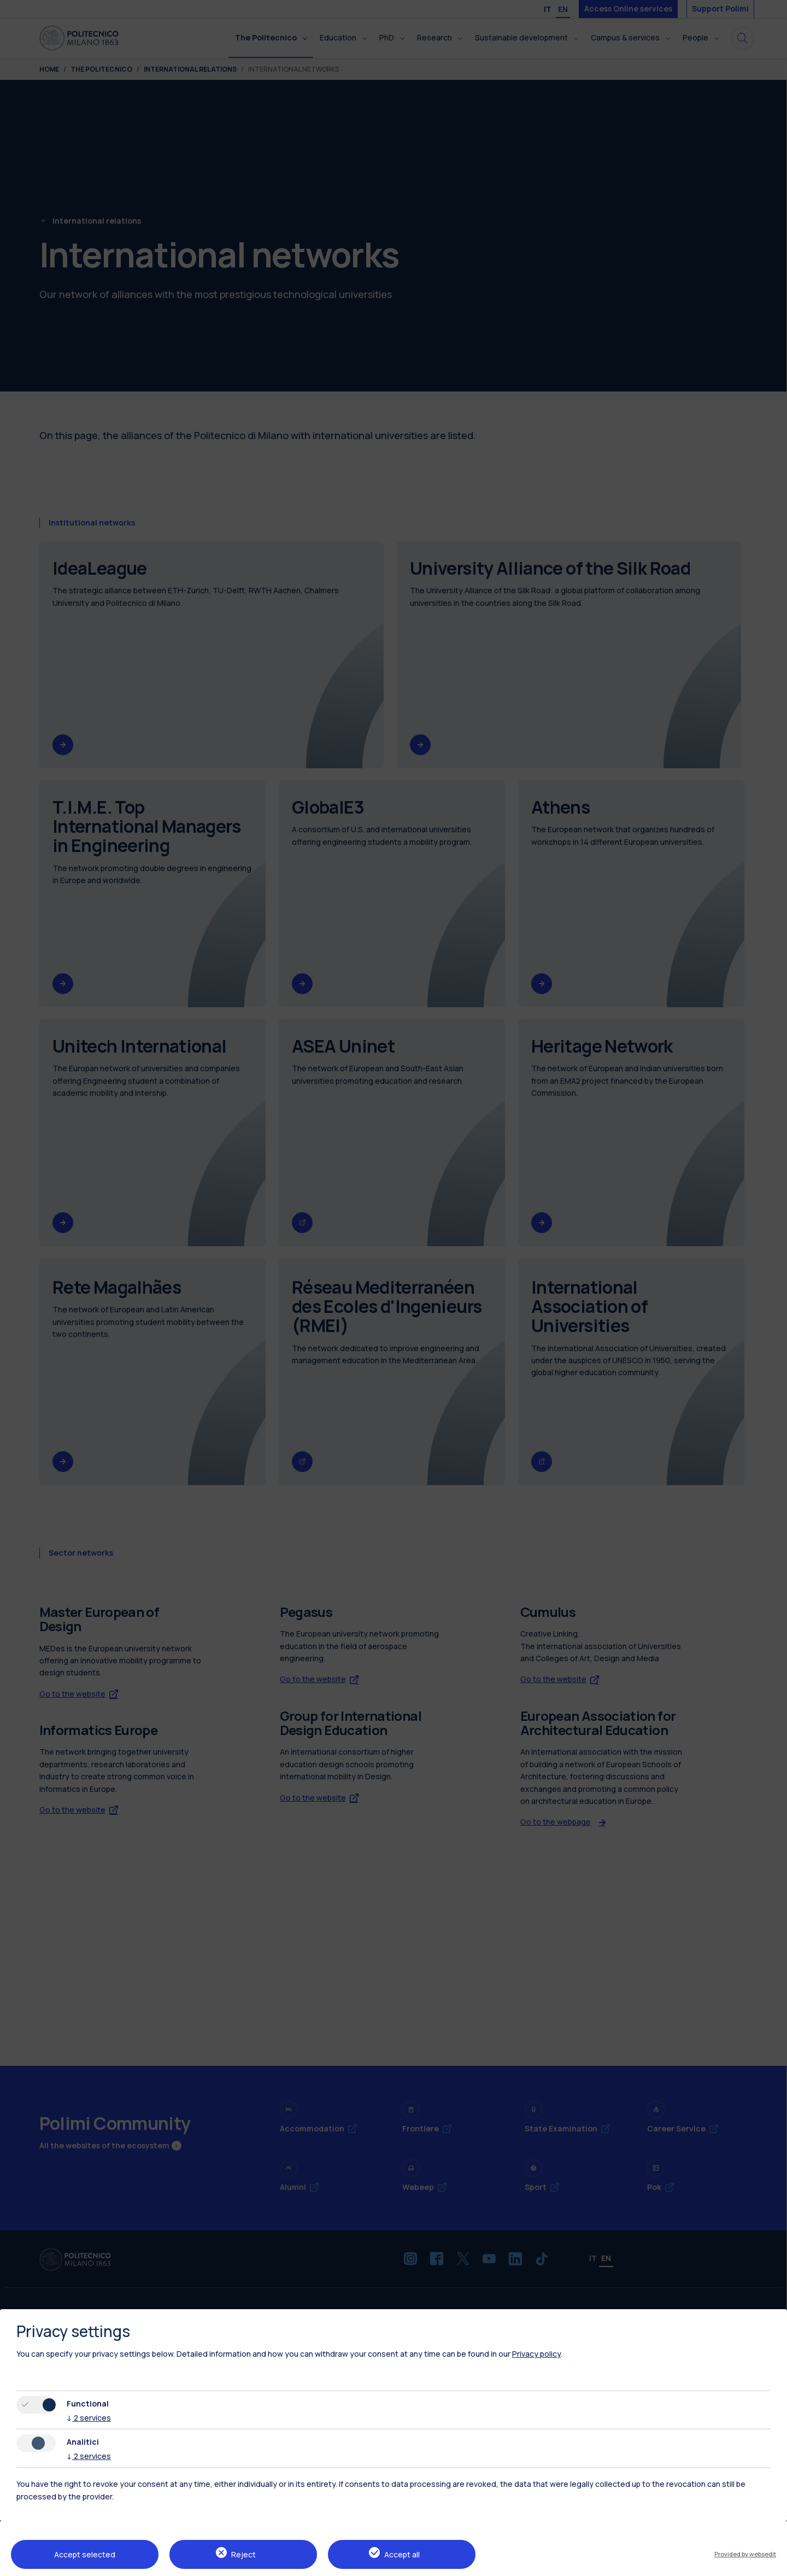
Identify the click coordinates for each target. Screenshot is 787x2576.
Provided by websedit (745, 2554)
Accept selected (84, 2554)
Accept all (402, 2554)
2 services (89, 2418)
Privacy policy (536, 2354)
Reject (243, 2554)
